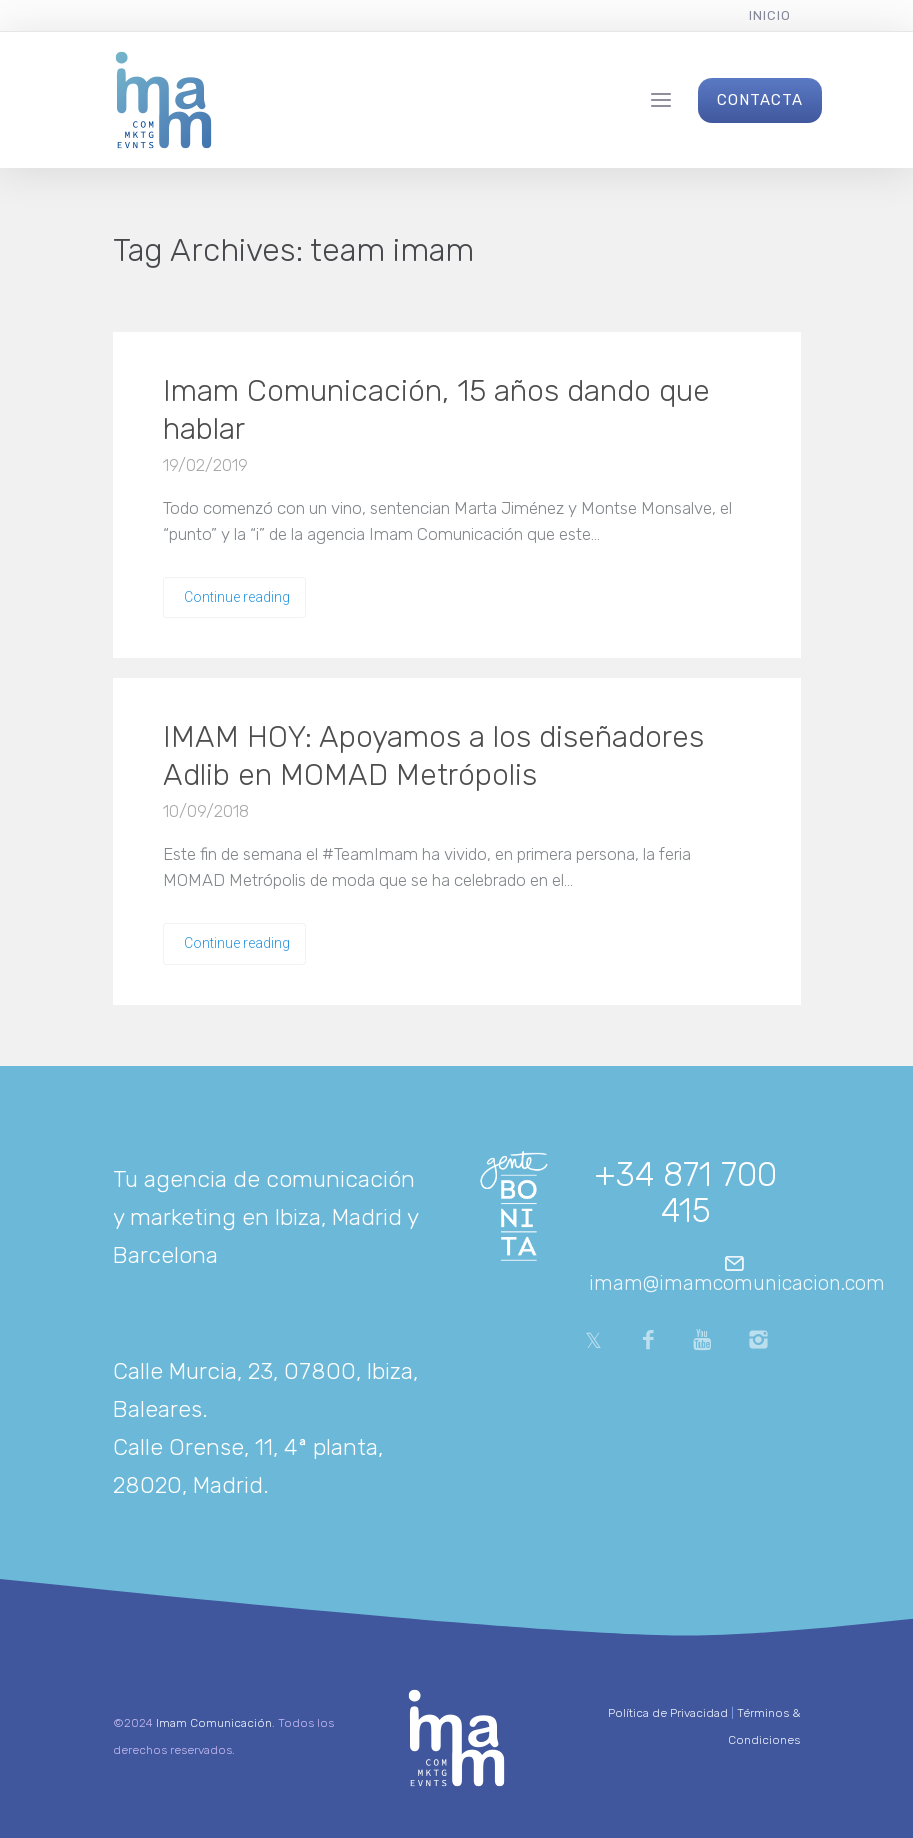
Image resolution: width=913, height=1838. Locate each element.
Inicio (770, 15)
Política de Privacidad (668, 1713)
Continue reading (237, 597)
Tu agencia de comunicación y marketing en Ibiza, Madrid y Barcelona (265, 1217)
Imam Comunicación (214, 1723)
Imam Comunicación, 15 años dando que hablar (436, 410)
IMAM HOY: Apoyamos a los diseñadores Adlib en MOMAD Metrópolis (433, 756)
